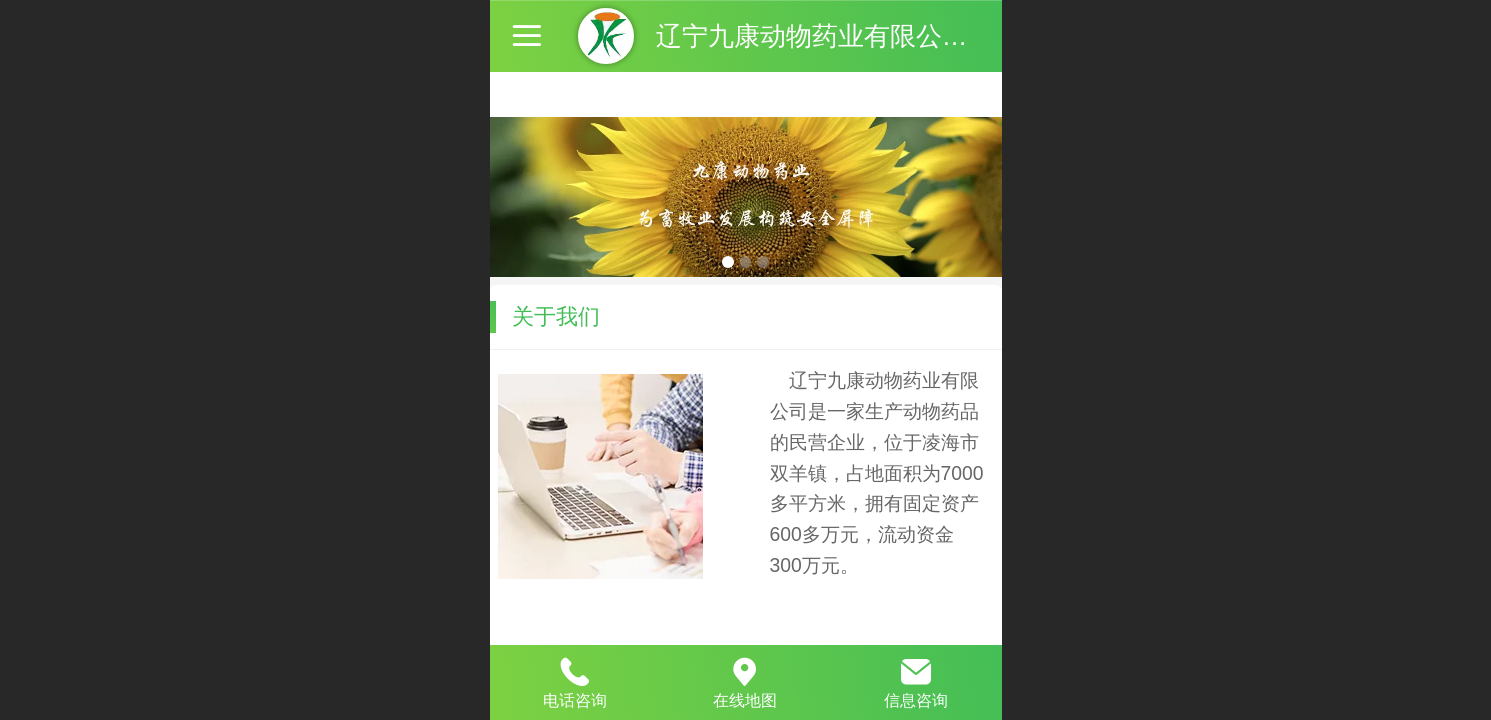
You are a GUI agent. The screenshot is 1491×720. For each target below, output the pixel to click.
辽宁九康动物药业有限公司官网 (838, 36)
